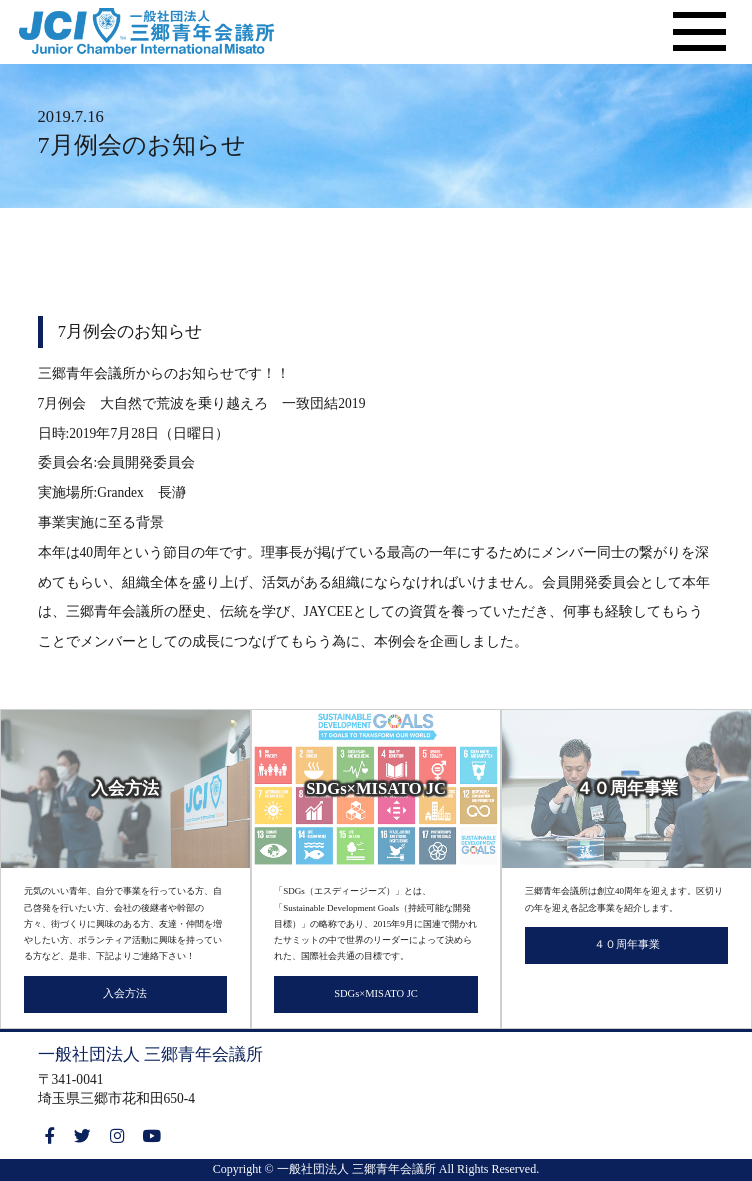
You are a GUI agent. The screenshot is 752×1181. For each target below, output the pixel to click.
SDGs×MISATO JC (376, 993)
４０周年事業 (627, 944)
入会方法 (125, 993)
